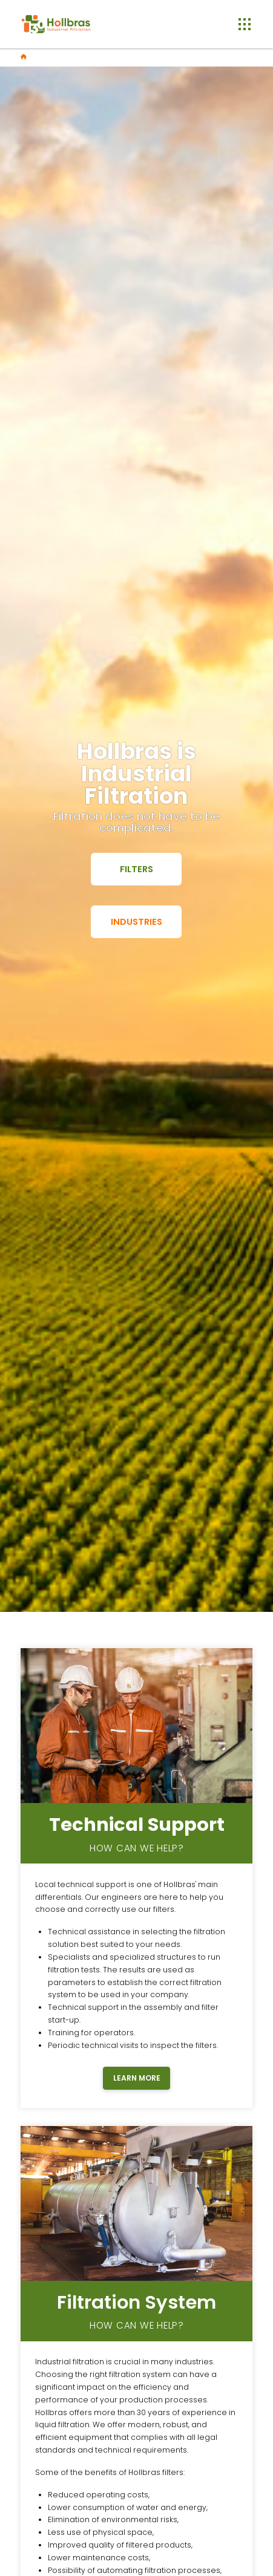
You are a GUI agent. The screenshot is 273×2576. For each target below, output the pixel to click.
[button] (244, 24)
